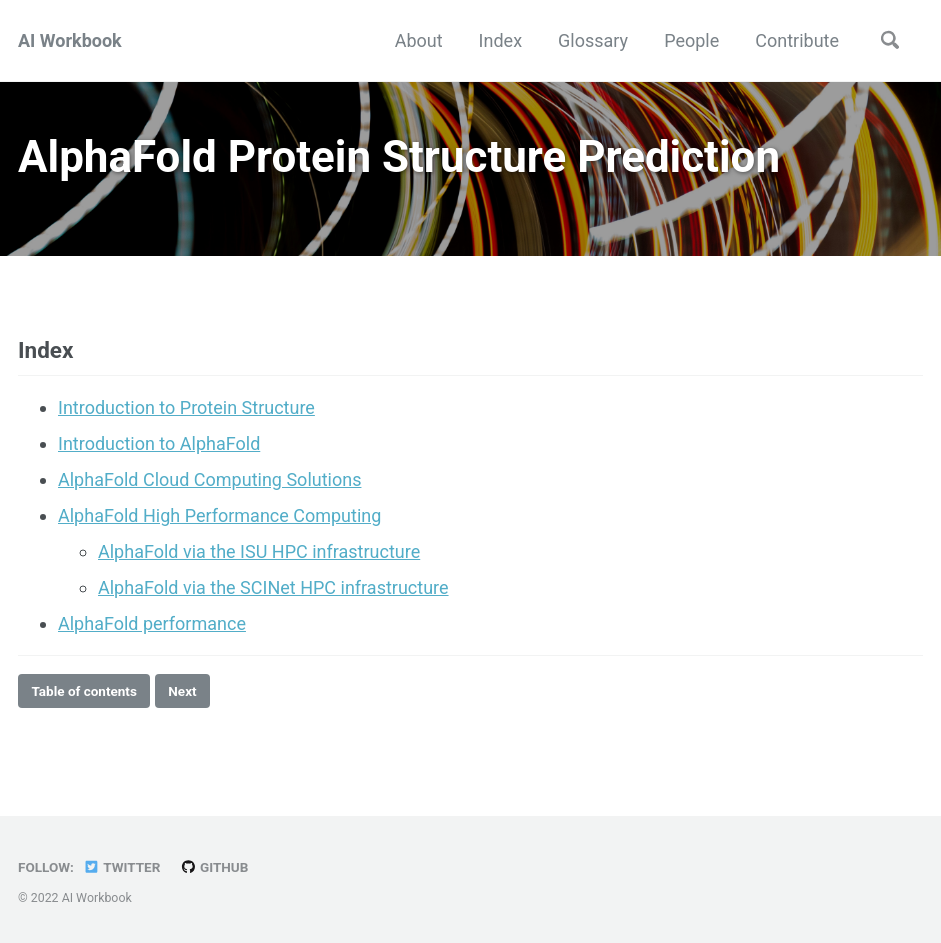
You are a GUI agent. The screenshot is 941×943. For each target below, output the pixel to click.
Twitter (121, 867)
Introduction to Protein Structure (186, 407)
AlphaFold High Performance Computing (219, 515)
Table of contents (84, 691)
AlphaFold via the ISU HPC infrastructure (259, 551)
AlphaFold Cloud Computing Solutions (209, 479)
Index (500, 40)
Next (182, 691)
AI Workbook (70, 40)
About (419, 40)
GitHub (214, 867)
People (691, 40)
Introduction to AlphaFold (159, 443)
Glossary (593, 40)
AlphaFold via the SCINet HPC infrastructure (273, 587)
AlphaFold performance (152, 623)
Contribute (797, 40)
